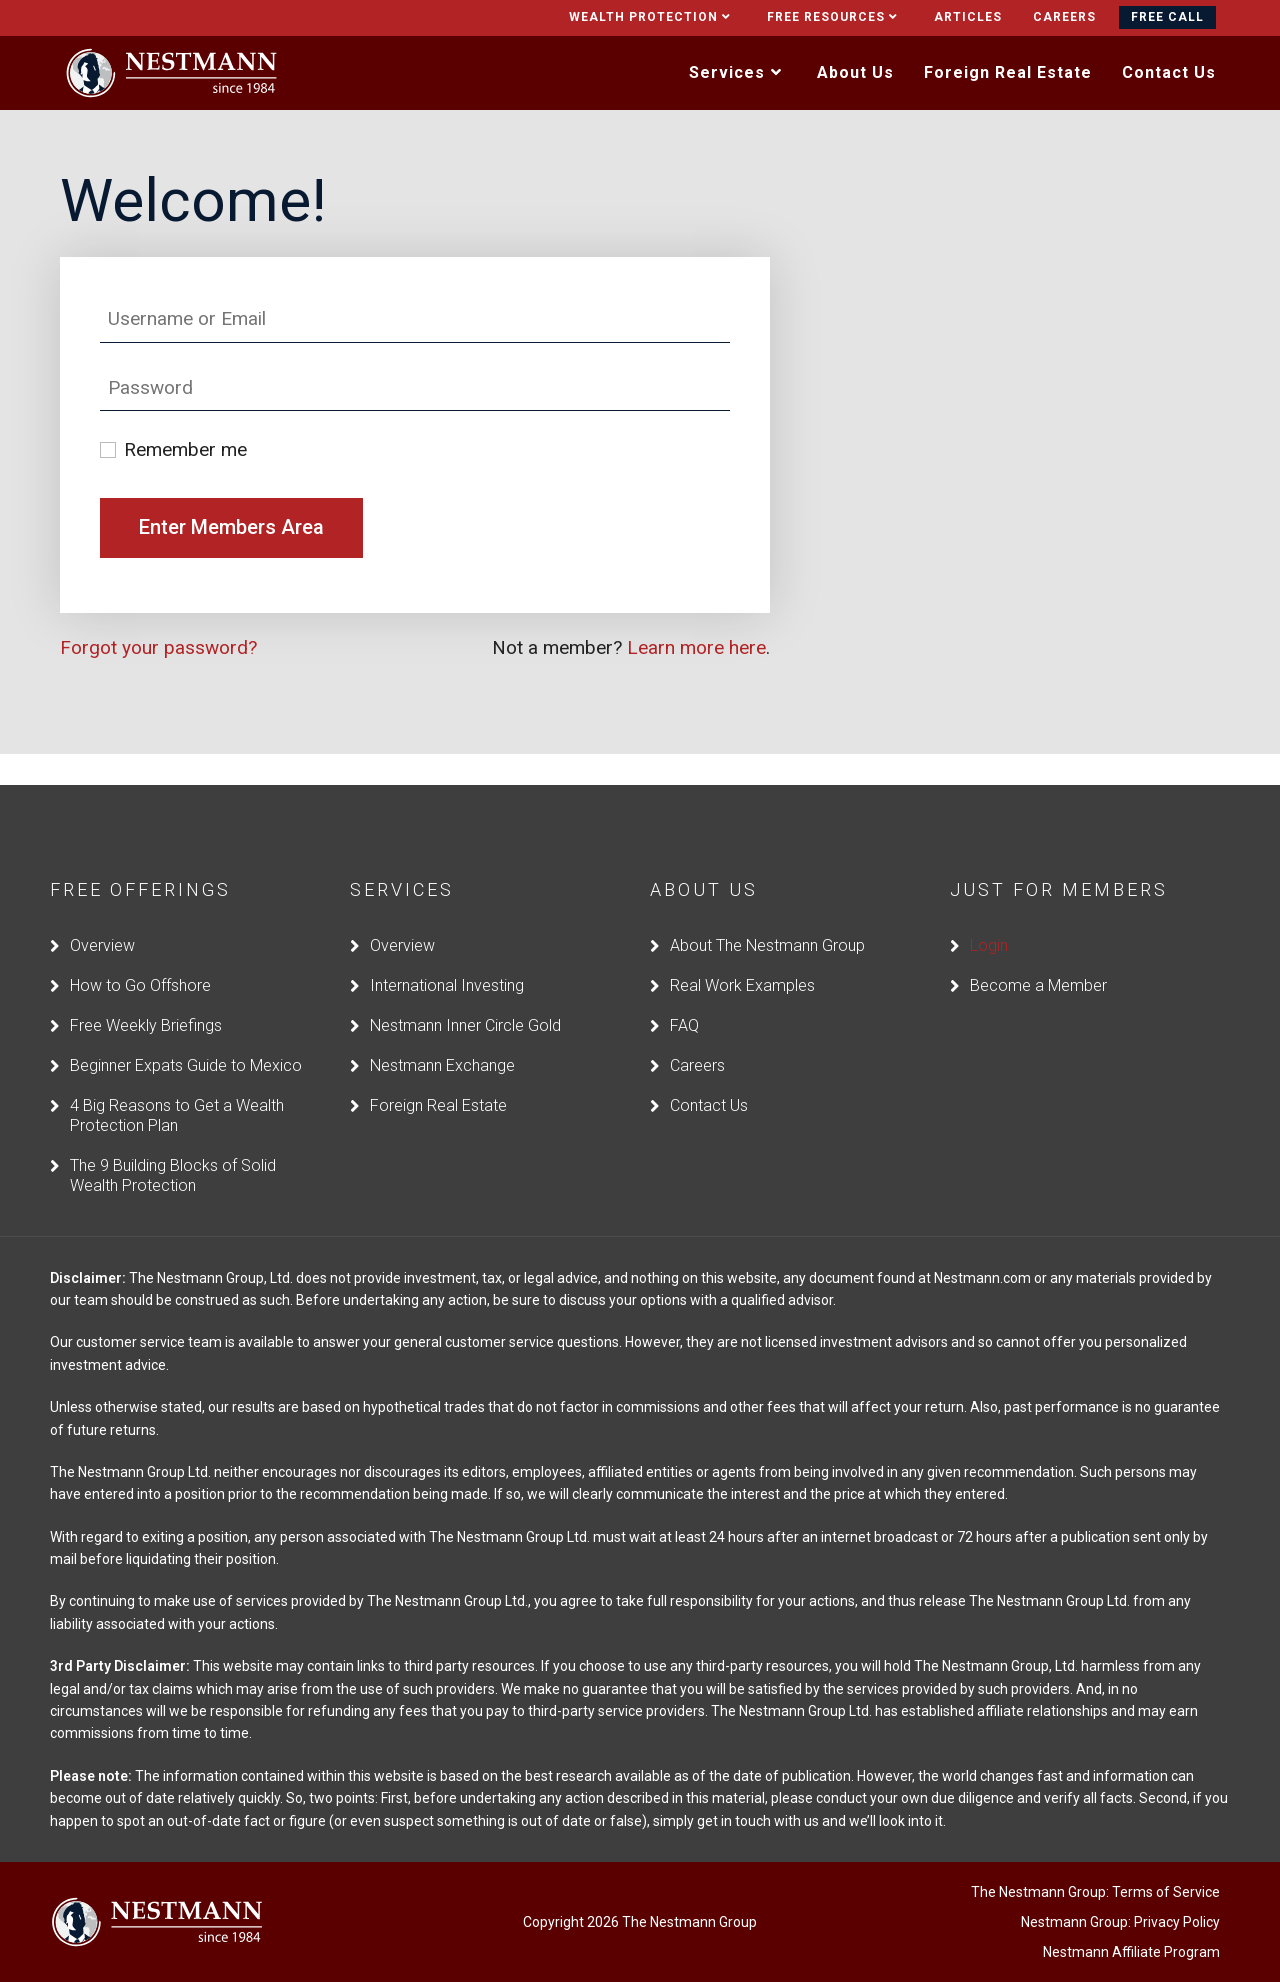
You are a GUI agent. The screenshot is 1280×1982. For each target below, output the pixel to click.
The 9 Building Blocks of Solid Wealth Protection (173, 1143)
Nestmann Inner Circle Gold (465, 993)
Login (989, 913)
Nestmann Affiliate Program (1131, 1921)
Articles (968, 17)
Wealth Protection (652, 17)
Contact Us (709, 1073)
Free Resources (835, 17)
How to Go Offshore (140, 953)
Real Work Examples (742, 953)
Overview (102, 913)
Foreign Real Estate (438, 1073)
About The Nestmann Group (767, 913)
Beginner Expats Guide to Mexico (186, 1033)
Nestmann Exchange (442, 1033)
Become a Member (1038, 953)
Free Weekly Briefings (146, 993)
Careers (1064, 17)
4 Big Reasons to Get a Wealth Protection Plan (177, 1083)
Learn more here (696, 647)
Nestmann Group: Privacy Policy (1120, 1891)
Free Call (1167, 17)
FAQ (684, 993)
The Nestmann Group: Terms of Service (1095, 1861)
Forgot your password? (158, 647)
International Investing (447, 953)
